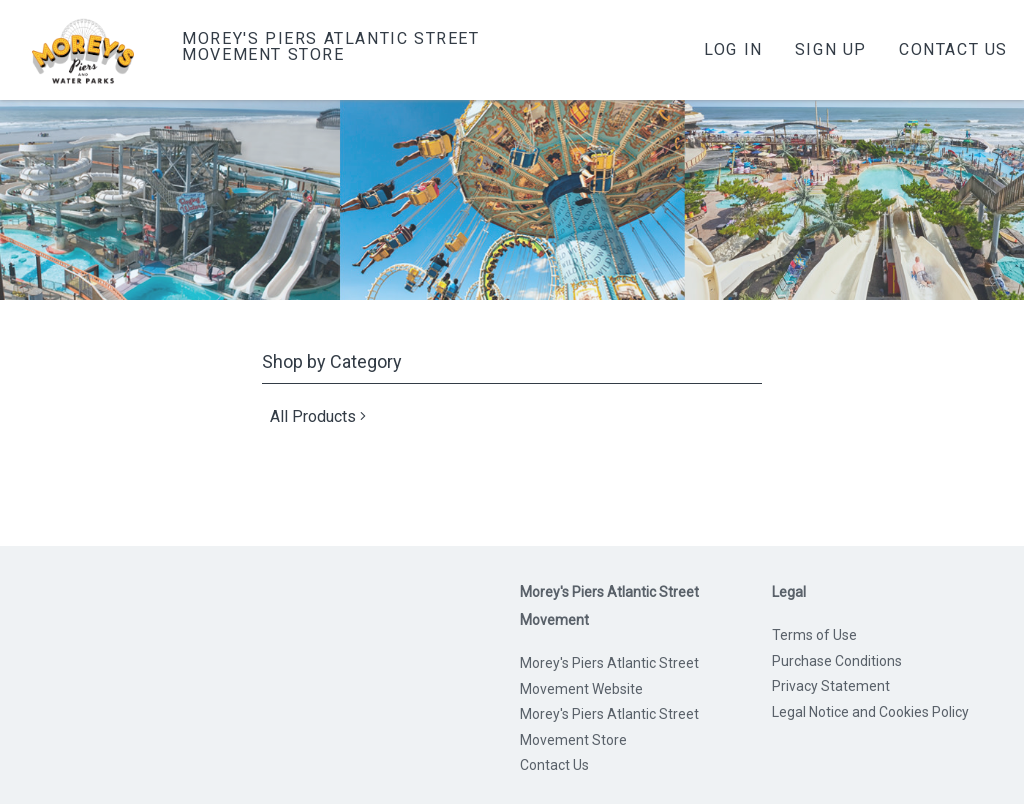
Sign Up (831, 49)
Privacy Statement (831, 686)
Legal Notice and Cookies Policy (870, 712)
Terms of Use (814, 635)
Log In (733, 49)
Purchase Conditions (837, 661)
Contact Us (953, 49)
